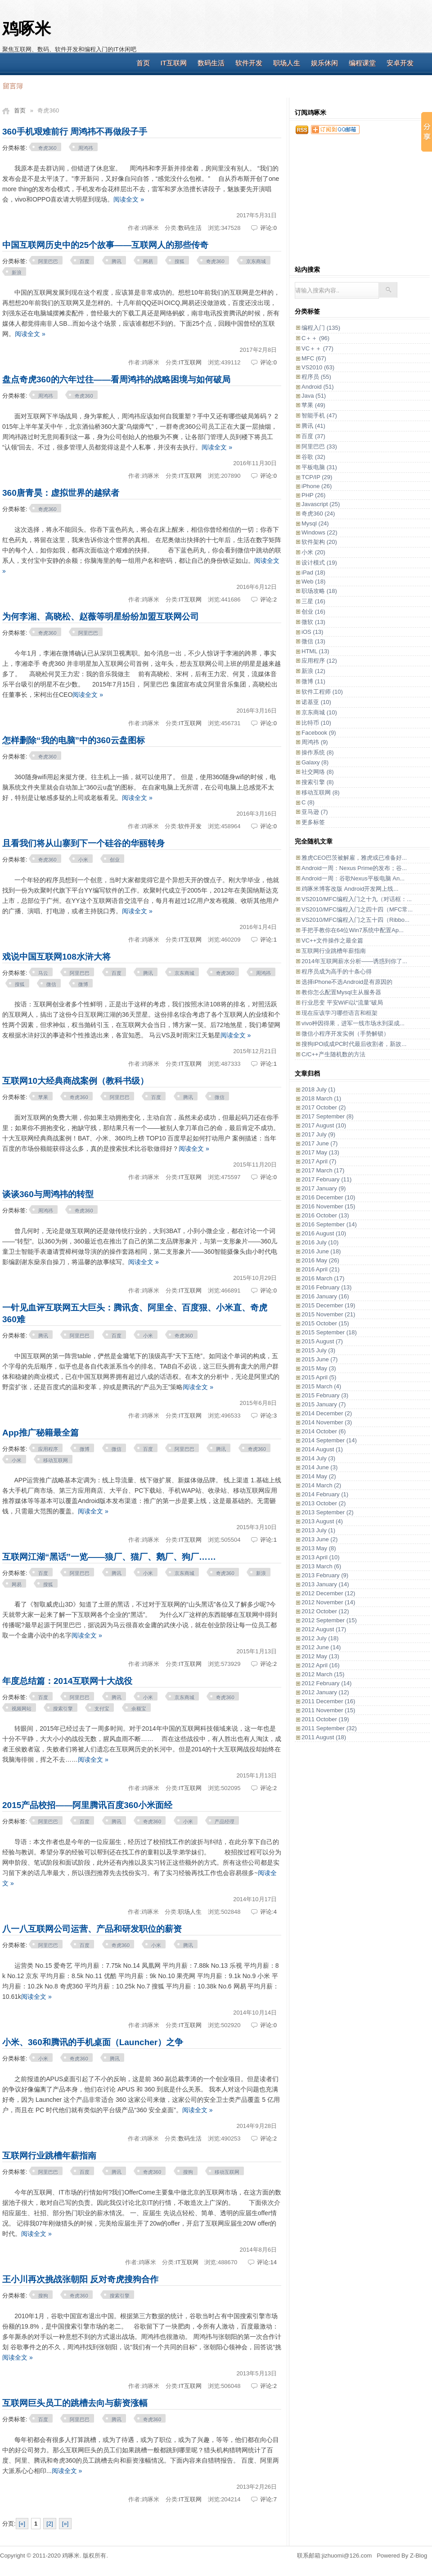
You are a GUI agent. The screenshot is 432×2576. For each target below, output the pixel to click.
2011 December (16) (328, 1701)
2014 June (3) (320, 1467)
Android (318, 386)
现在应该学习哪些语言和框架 (340, 1013)
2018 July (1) (318, 1089)
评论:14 (267, 2262)
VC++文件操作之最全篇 (332, 940)
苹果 (43, 1097)
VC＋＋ (317, 348)
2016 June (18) (321, 1251)
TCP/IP (317, 477)
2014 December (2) (327, 1413)
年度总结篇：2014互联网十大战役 (67, 1681)
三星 (313, 601)
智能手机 (319, 415)
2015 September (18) (329, 1332)
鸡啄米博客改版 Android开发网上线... (350, 888)
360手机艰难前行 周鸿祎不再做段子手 (74, 131)
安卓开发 (400, 63)
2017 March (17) (323, 1170)
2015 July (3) (318, 1350)
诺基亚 (316, 702)
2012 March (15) (323, 1674)
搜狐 (179, 261)
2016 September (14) (329, 1224)
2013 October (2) (324, 1503)
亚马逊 (315, 811)
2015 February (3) (325, 1395)
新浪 (17, 272)
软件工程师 (322, 691)
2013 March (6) (321, 1566)
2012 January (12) (325, 1692)
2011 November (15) (328, 1710)
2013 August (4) (322, 1521)
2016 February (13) (326, 1287)
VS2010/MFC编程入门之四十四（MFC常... (357, 909)
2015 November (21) (328, 1314)
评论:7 (268, 2499)
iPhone (317, 486)
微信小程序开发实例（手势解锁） (345, 1033)
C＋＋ (315, 338)
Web (313, 581)
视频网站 (22, 1708)
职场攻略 (319, 591)
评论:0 (268, 227)
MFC (314, 358)
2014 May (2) (319, 1476)
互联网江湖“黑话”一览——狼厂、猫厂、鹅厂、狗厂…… (109, 1557)
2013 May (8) (319, 1548)
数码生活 (211, 63)
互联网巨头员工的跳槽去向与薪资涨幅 (75, 2403)
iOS (312, 631)
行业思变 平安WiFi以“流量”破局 (342, 1002)
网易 (148, 261)
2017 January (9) (324, 1188)
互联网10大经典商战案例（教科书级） (75, 1081)
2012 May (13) (320, 1656)
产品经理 (224, 1821)
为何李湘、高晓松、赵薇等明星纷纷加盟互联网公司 (100, 616)
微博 (83, 984)
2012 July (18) (320, 1638)
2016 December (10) (328, 1197)
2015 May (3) (319, 1368)
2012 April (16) (321, 1665)
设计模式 (319, 562)
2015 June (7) (320, 1359)
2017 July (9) (318, 1134)
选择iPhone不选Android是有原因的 (347, 981)
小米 (83, 859)
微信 (51, 984)
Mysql (315, 523)
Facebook (319, 732)
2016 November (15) (328, 1206)
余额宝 (138, 1708)
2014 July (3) (318, 1458)
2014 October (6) (324, 1431)
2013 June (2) (320, 1539)
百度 (85, 261)
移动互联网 (55, 1460)
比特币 (316, 722)
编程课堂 (362, 63)
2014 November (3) (327, 1422)
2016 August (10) (324, 1233)
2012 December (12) (328, 1593)
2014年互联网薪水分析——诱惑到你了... (354, 961)
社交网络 (318, 771)
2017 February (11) (326, 1179)
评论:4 (268, 1911)
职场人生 (286, 63)
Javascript (321, 504)
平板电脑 (319, 467)
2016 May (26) (320, 1260)
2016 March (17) (323, 1278)
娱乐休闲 (324, 63)
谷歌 (313, 456)
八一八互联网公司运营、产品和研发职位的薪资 (92, 1929)
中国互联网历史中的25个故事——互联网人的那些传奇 (105, 245)
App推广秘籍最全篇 (40, 1432)
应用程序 (48, 1449)
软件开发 (248, 63)
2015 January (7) (324, 1404)
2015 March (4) (321, 1386)
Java (314, 395)
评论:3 (268, 1415)
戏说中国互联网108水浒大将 (56, 956)
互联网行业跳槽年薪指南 (49, 2155)
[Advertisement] (359, 205)
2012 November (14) (328, 1602)
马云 (43, 973)
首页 (143, 63)
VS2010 (318, 367)
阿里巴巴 (48, 261)
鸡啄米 (26, 29)
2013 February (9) (325, 1575)
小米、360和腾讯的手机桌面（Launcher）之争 (92, 2042)
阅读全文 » (128, 199)
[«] (22, 2523)
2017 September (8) (328, 1116)
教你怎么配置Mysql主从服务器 (341, 992)
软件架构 (319, 542)
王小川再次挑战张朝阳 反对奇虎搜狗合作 (80, 2279)
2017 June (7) (320, 1143)
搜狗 (188, 2172)
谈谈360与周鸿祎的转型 (48, 1194)
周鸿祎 (85, 148)
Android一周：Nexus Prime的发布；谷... (354, 868)
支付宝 (101, 1708)
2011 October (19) (325, 1719)
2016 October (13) (325, 1215)
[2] (49, 2523)
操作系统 (318, 752)
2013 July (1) (318, 1530)
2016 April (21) (321, 1269)
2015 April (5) (319, 1377)
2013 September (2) (328, 1512)
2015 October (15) (325, 1323)
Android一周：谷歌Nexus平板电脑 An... (353, 878)
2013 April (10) (321, 1557)
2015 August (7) (322, 1341)
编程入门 (321, 327)
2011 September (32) (329, 1728)
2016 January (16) (325, 1296)
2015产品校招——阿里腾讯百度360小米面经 (87, 1805)
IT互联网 (174, 63)
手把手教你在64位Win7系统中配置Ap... (353, 930)
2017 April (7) (319, 1161)
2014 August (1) (322, 1449)
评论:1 (268, 939)
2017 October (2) (324, 1107)
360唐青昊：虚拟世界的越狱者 (60, 493)
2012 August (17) (324, 1629)
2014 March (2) (321, 1485)
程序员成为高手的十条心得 (337, 971)
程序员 (316, 376)
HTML (315, 651)
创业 (115, 859)
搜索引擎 (63, 1708)
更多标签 (313, 822)
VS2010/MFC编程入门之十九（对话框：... (357, 899)
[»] (65, 2523)
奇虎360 (47, 148)
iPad (313, 572)
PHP (313, 495)
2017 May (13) (320, 1152)
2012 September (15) (329, 1620)
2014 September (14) (329, 1440)
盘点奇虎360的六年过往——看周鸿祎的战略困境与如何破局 (116, 379)
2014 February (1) (325, 1494)
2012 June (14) (321, 1647)
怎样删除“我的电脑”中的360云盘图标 (73, 740)
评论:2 (268, 599)
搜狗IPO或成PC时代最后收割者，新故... (354, 1044)
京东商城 (256, 261)
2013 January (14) (325, 1584)
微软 (313, 622)
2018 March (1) (321, 1098)
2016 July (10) (320, 1242)
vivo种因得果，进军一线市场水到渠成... (353, 1023)
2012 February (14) (326, 1683)
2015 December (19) (328, 1305)
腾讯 (117, 261)
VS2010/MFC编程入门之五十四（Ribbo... (356, 919)
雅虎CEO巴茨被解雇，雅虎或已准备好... (354, 857)
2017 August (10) (324, 1125)
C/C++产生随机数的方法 (333, 1054)
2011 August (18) (324, 1737)
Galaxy (315, 762)
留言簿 (12, 85)
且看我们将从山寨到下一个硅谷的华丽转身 (83, 843)
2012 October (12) (325, 1611)
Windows (319, 532)
